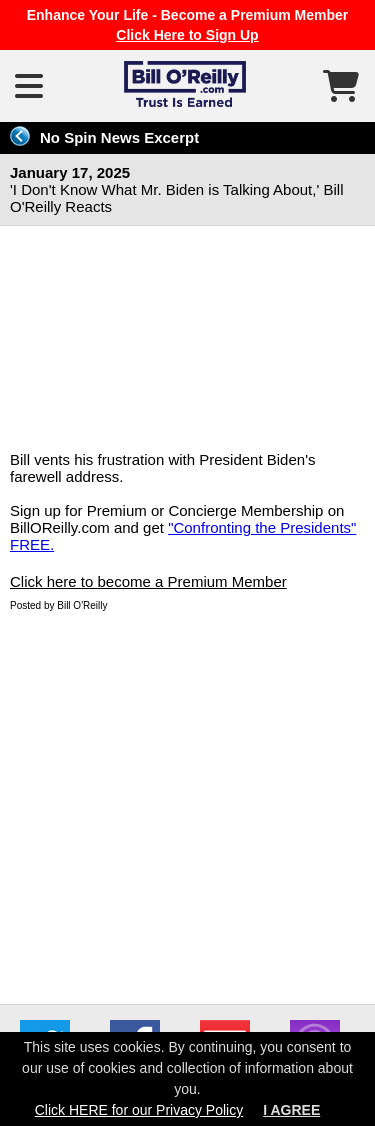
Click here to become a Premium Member (148, 581)
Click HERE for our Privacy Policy (139, 1110)
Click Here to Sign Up (187, 35)
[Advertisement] (187, 803)
